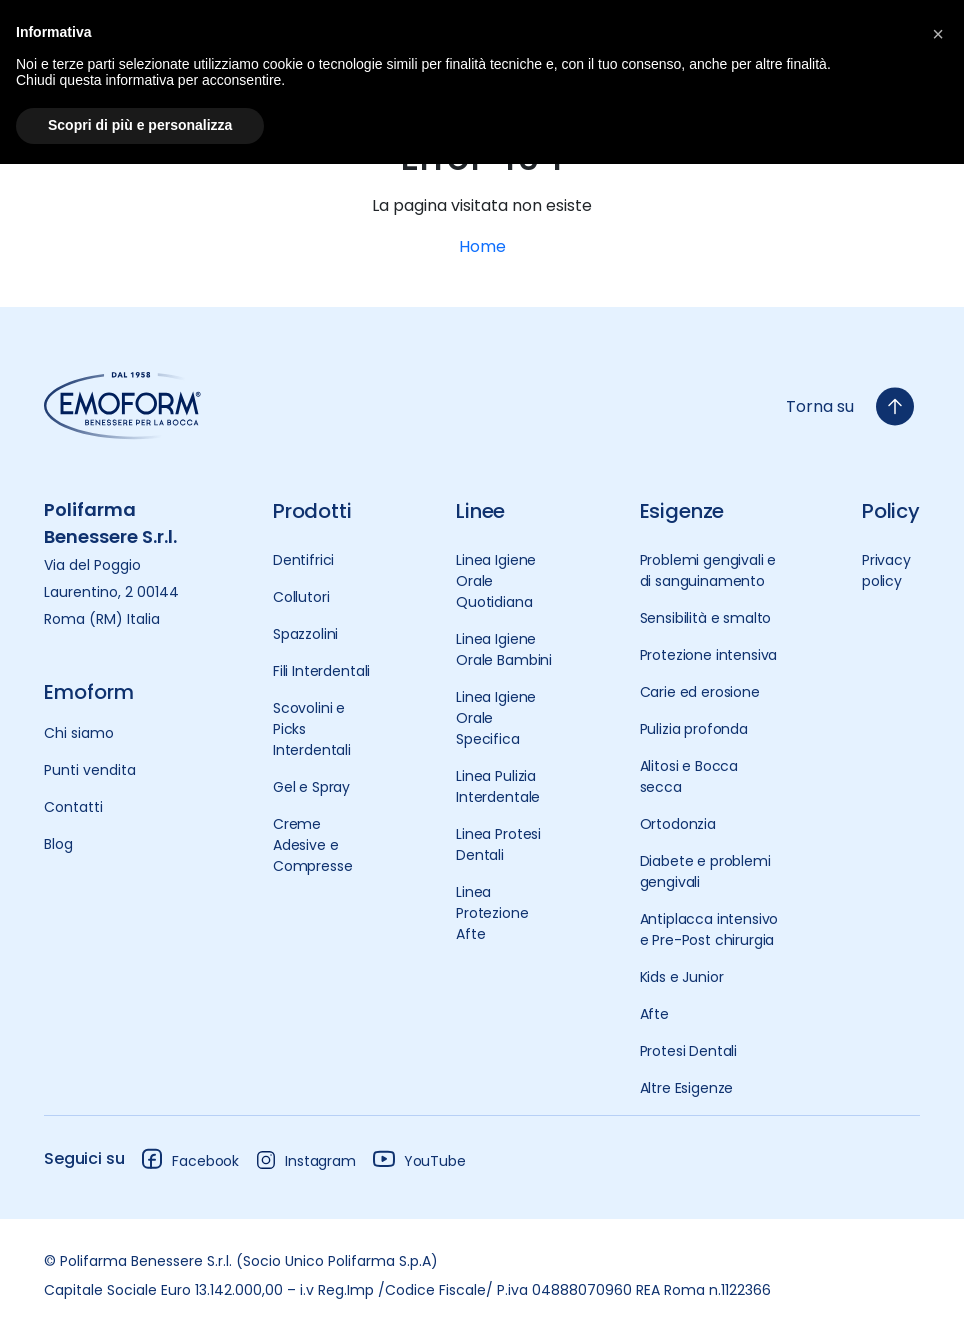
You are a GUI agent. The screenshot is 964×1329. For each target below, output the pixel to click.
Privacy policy (886, 570)
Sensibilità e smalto (706, 618)
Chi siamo (79, 733)
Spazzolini (305, 634)
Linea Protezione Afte (492, 913)
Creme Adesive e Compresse (313, 845)
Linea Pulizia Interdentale (498, 786)
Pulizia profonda (694, 729)
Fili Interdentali (321, 671)
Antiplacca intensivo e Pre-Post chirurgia (709, 929)
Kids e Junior (682, 977)
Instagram (305, 1160)
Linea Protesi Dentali (498, 844)
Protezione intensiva (709, 655)
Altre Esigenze (687, 1088)
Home (482, 246)
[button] (938, 32)
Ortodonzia (678, 824)
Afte (654, 1014)
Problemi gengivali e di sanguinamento (708, 570)
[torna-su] (895, 406)
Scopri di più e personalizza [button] (140, 125)
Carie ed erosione (700, 692)
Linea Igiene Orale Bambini (504, 649)
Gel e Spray (311, 787)
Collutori (301, 597)
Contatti (73, 807)
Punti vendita (90, 770)
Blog (58, 844)
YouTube (419, 1158)
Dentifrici (303, 560)
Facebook (189, 1158)
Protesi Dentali (689, 1051)
